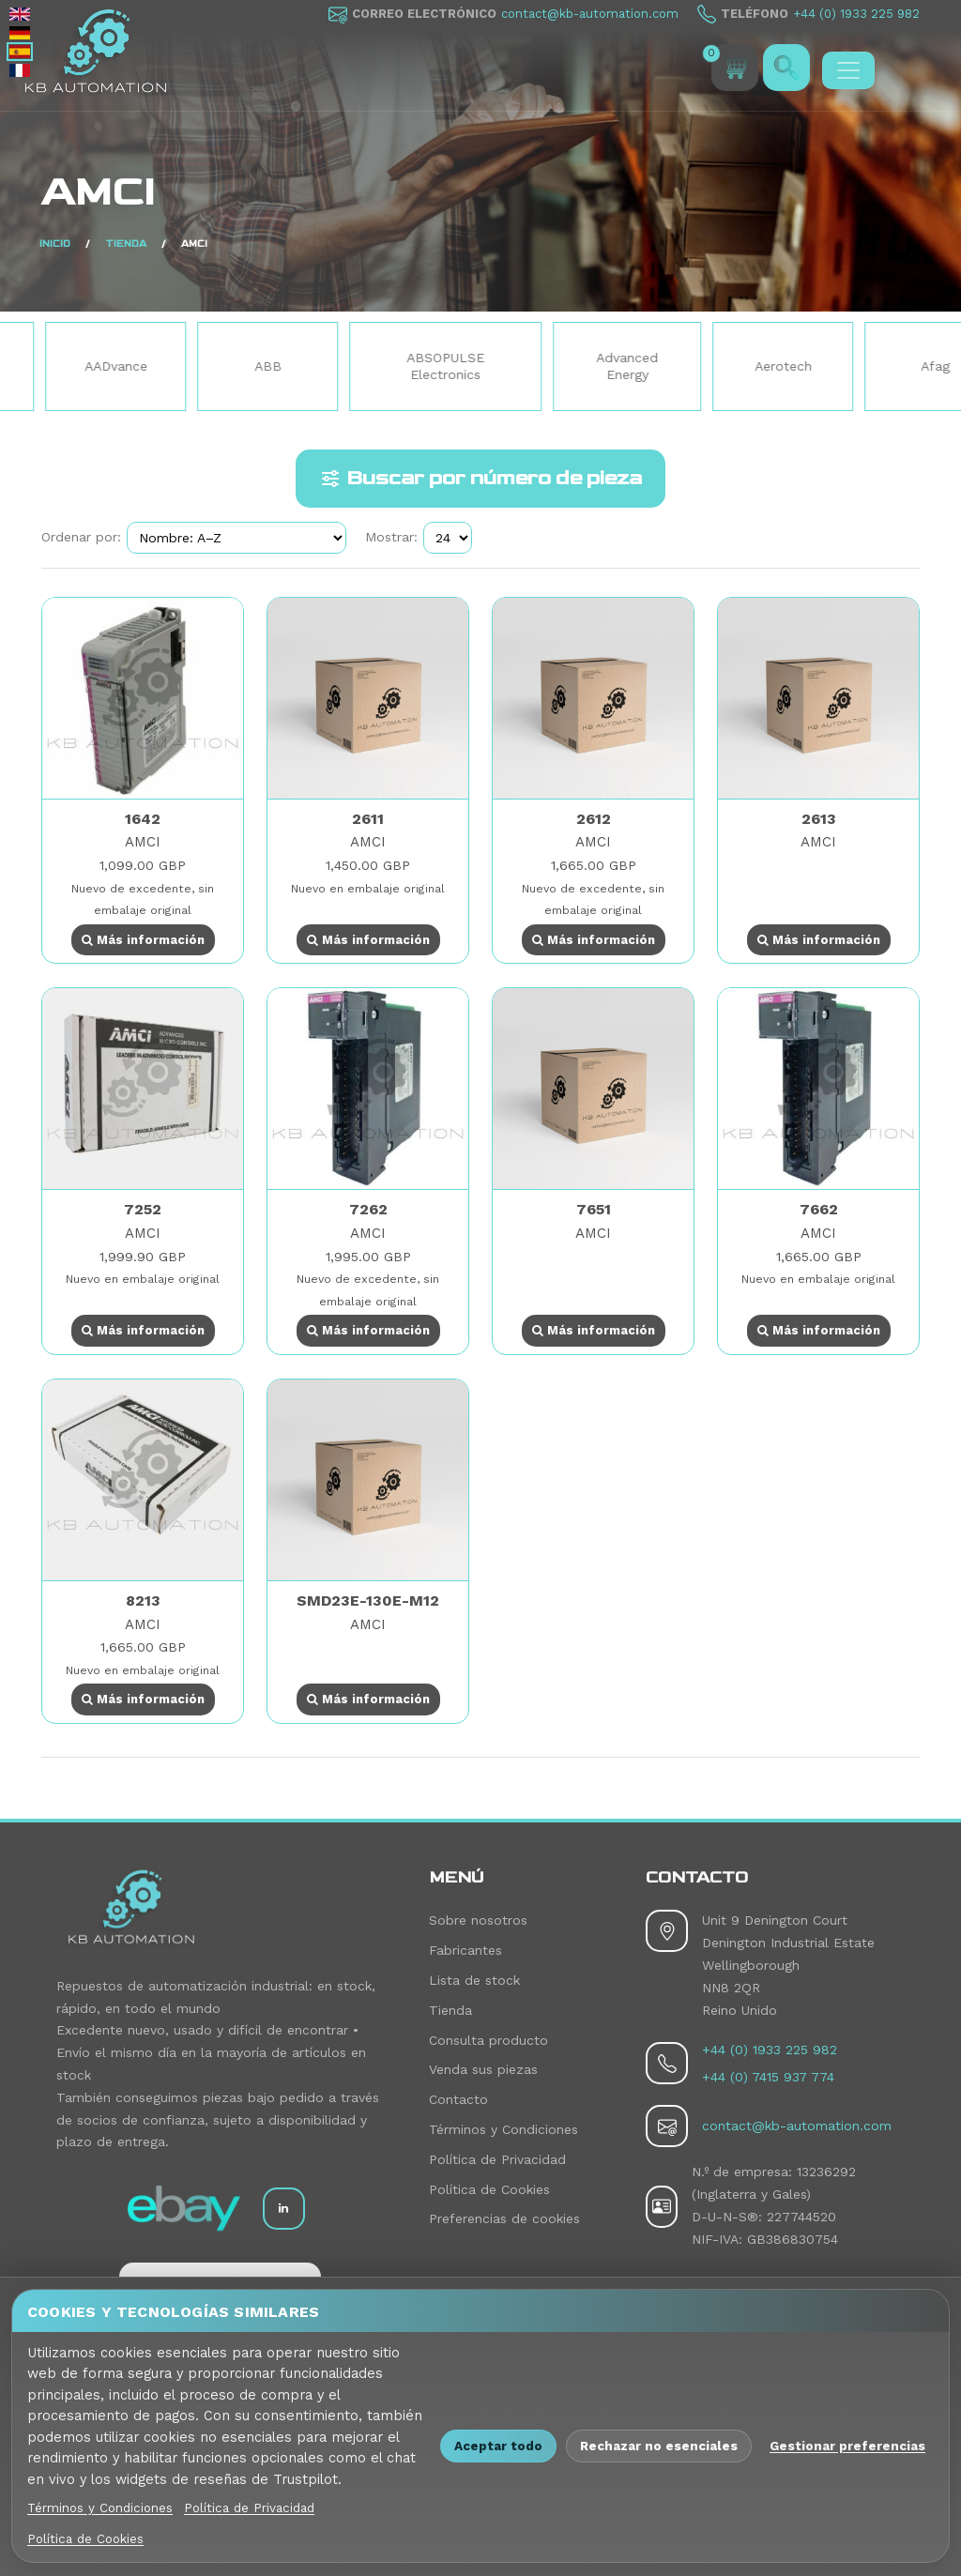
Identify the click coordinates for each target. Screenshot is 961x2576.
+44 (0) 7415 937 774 (768, 2076)
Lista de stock (474, 1980)
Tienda (450, 2010)
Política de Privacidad (497, 2159)
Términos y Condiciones (503, 2129)
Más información (143, 940)
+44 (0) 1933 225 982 (856, 14)
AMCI (142, 841)
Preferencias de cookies (504, 2218)
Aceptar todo (498, 2445)
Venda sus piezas (483, 2069)
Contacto (458, 2099)
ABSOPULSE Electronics (513, 366)
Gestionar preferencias (847, 2445)
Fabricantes (465, 1950)
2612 (593, 819)
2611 (368, 819)
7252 (142, 1209)
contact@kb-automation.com (590, 14)
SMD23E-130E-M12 (368, 1600)
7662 (819, 1209)
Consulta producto (488, 2040)
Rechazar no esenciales (659, 2445)
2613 (818, 819)
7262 (368, 1209)
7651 (593, 1209)
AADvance (183, 365)
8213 (143, 1600)
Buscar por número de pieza (480, 478)
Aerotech (850, 365)
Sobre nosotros (478, 1920)
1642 (142, 819)
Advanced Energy (694, 366)
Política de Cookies (489, 2189)
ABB (335, 365)
